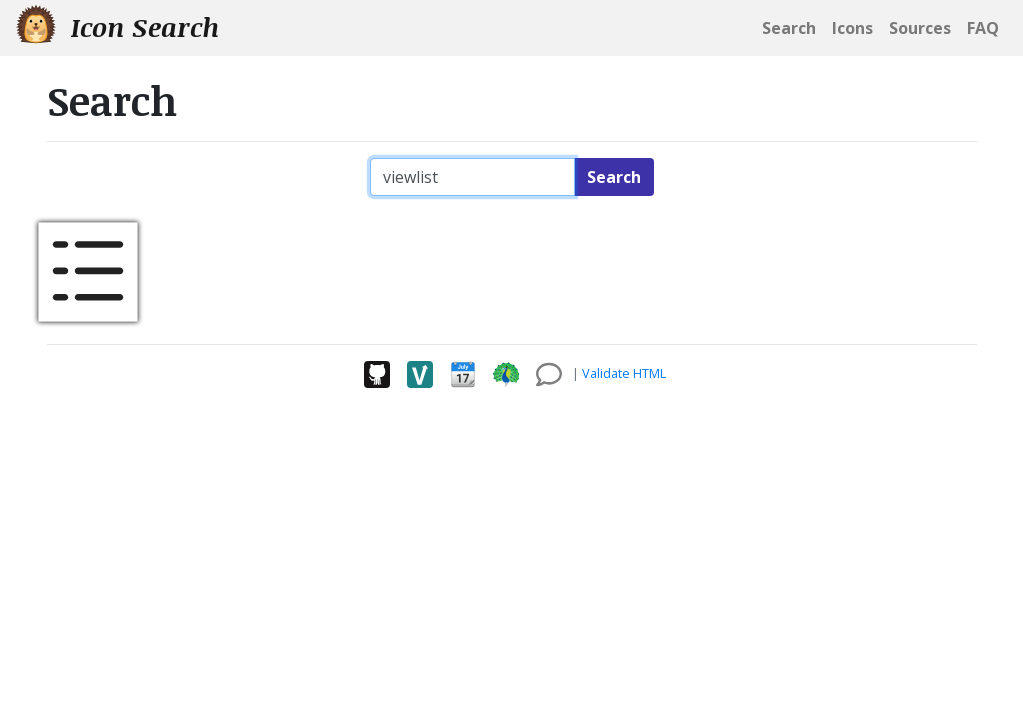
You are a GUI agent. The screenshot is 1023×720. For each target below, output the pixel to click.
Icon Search (117, 26)
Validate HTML (624, 373)
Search (614, 177)
